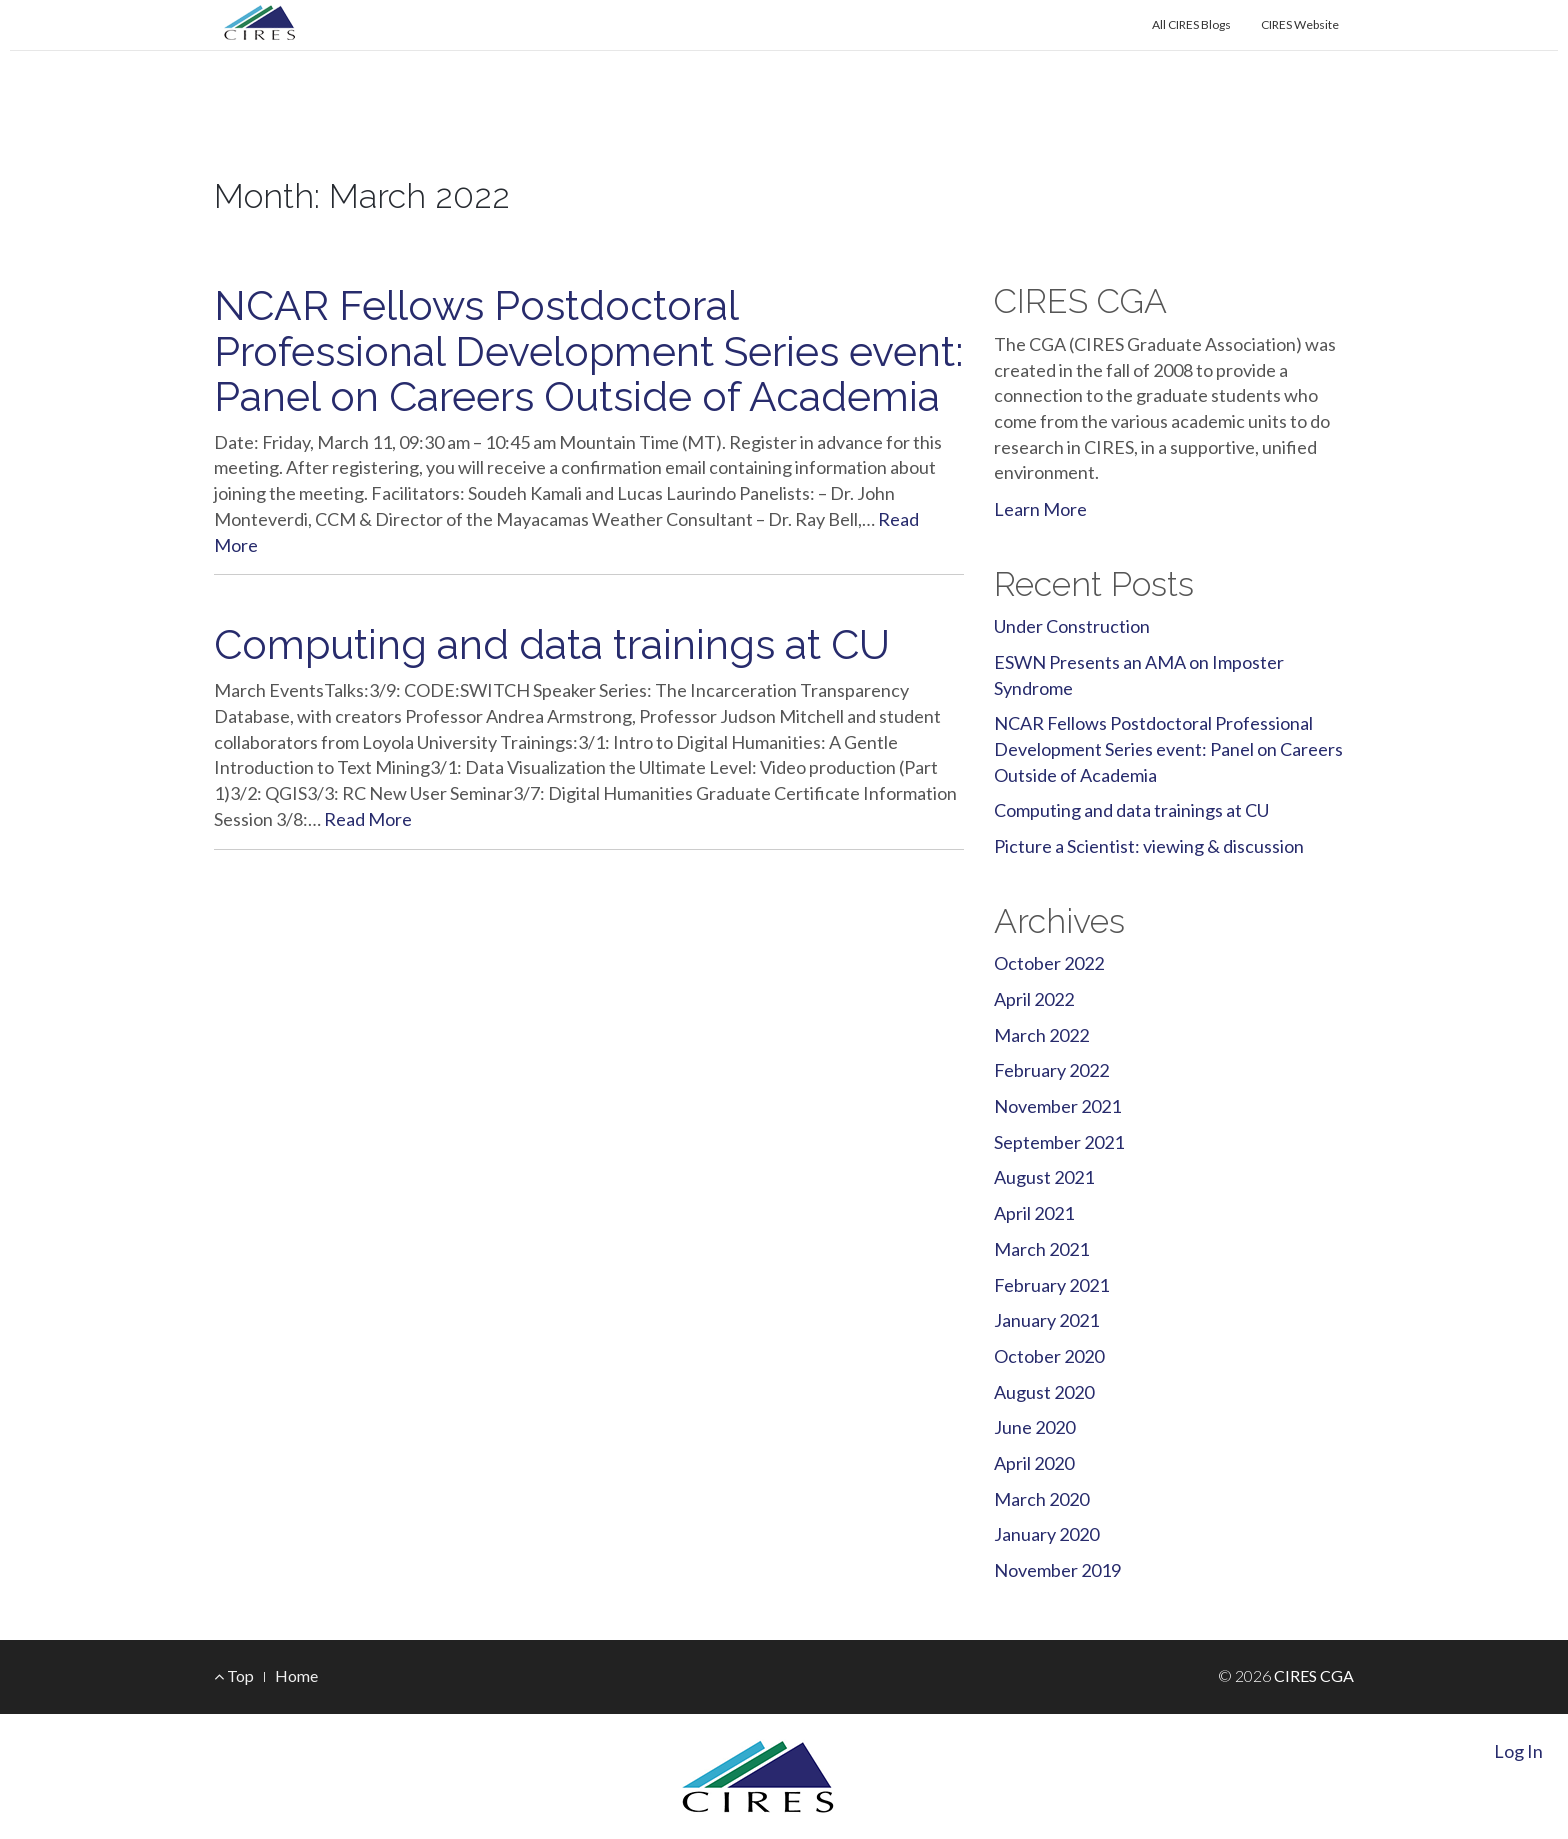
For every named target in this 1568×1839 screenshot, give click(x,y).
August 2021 (1044, 1177)
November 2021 (1057, 1106)
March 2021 (1041, 1249)
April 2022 (1034, 999)
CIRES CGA (319, 148)
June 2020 (1034, 1427)
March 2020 (1041, 1499)
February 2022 (1051, 1070)
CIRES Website (1300, 24)
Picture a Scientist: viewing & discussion (1149, 846)
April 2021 (1034, 1213)
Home (296, 1675)
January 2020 (1046, 1534)
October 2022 (1049, 963)
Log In (1518, 1751)
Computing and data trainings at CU (552, 644)
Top (234, 1675)
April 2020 (1034, 1463)
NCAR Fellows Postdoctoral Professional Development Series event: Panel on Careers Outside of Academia (588, 350)
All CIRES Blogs (1191, 24)
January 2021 (1046, 1320)
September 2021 (1059, 1142)
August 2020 (1044, 1392)
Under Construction (1072, 626)
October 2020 (1049, 1356)
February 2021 (1051, 1285)
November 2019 (1057, 1570)
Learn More (1040, 509)
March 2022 (1041, 1035)
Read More (368, 819)
